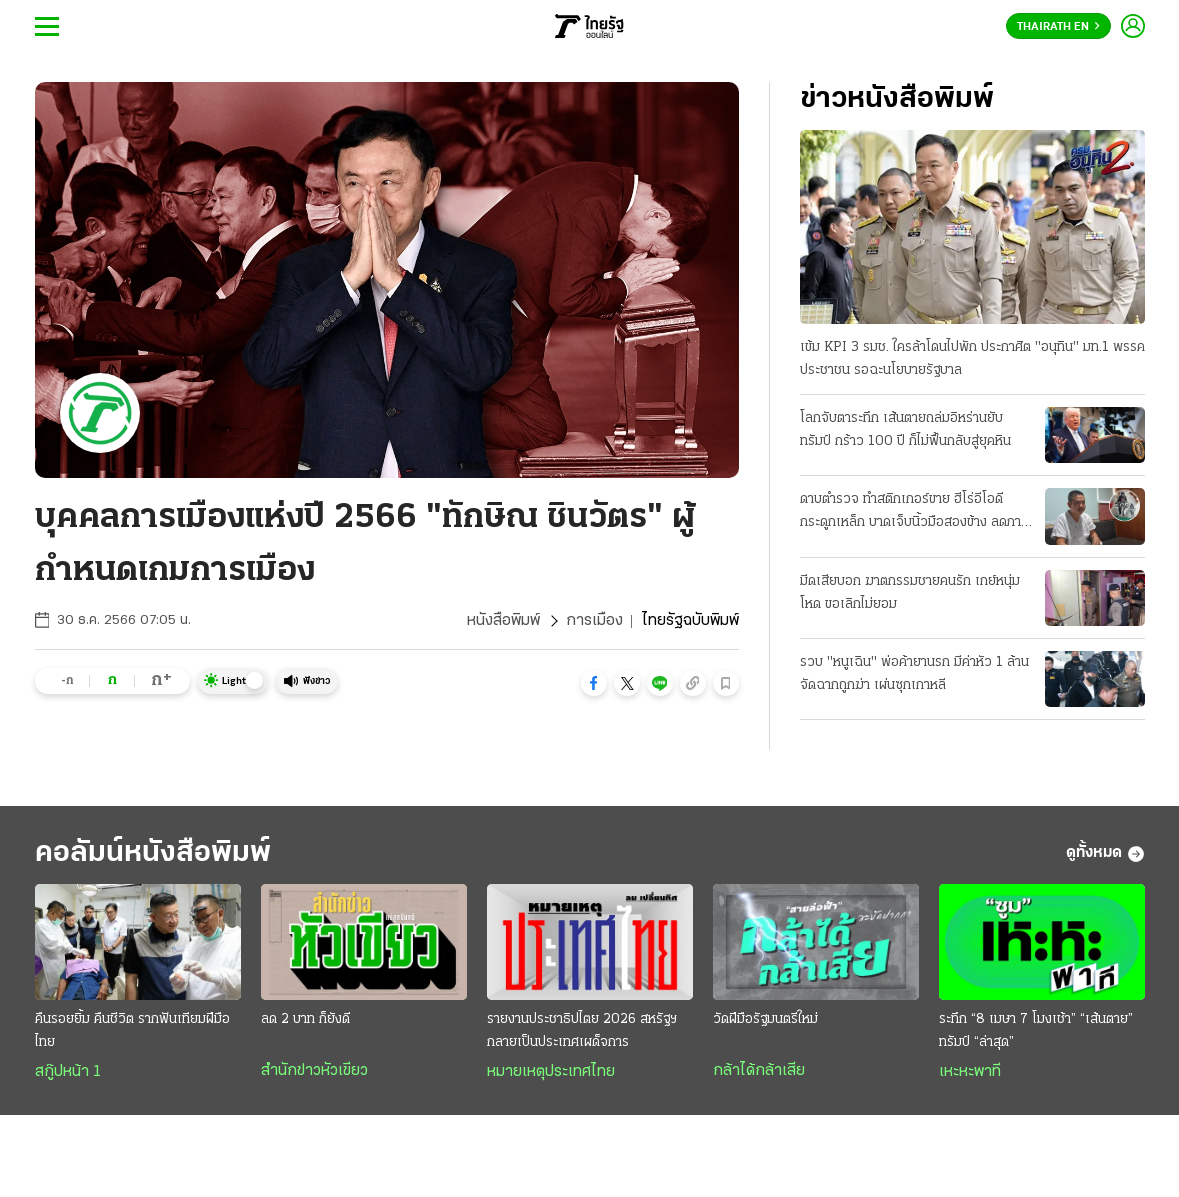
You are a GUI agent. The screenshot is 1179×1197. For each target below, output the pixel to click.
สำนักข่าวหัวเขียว (314, 1071)
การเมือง (594, 621)
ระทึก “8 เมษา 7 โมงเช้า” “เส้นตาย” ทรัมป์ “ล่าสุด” (1036, 1031)
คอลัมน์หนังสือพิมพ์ (153, 853)
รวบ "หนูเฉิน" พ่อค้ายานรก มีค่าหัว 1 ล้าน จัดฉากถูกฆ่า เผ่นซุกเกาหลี (914, 674)
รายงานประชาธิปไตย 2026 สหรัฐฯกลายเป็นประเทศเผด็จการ (582, 1031)
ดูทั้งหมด (1105, 854)
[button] (594, 683)
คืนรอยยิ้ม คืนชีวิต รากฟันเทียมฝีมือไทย (132, 1031)
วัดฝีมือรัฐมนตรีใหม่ (765, 1019)
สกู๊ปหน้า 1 (68, 1072)
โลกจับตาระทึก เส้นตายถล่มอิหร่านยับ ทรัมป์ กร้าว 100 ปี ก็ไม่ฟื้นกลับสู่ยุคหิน (905, 430)
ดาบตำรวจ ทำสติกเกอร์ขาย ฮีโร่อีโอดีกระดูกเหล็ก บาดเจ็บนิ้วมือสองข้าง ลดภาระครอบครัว (916, 513)
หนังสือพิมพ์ (503, 621)
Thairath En (1058, 27)
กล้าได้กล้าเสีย (759, 1071)
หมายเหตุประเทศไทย (551, 1072)
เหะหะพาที (970, 1072)
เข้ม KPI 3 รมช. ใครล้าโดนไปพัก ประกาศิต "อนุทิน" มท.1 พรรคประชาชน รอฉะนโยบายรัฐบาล (972, 359)
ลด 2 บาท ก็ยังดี (305, 1019)
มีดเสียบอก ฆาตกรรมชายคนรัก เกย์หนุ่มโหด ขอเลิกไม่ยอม (910, 593)
